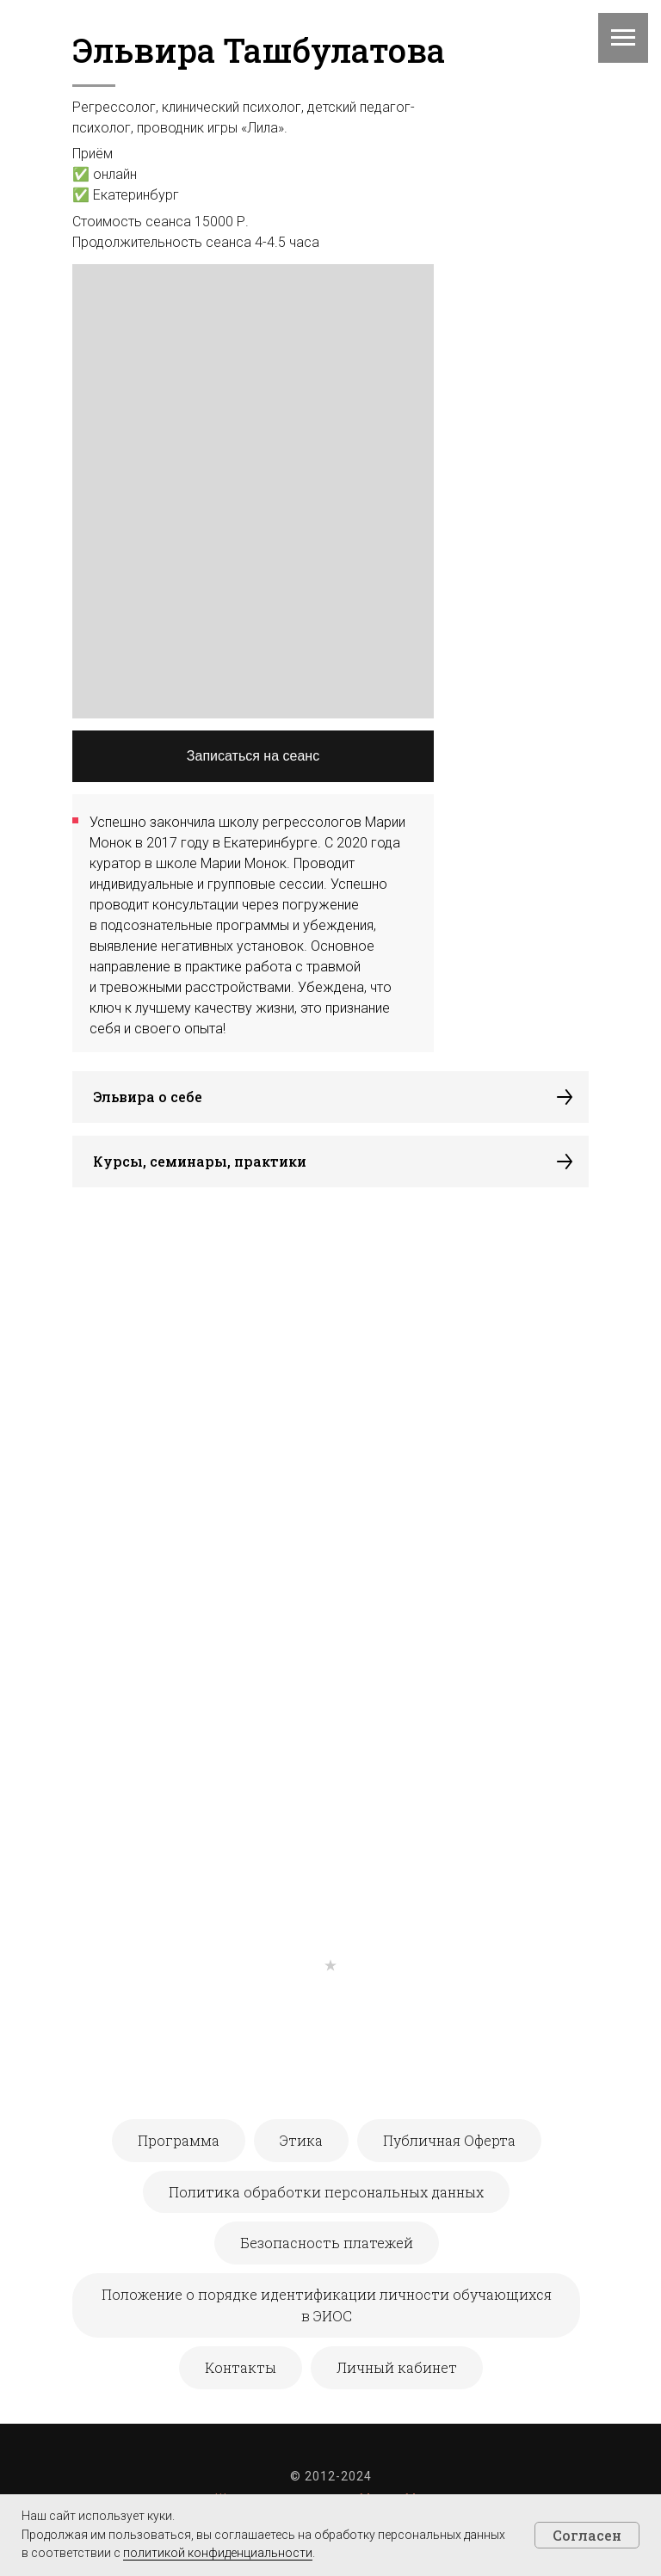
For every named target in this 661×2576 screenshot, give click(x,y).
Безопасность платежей (326, 2243)
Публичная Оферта (449, 2140)
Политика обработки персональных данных (326, 2192)
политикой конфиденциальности (217, 2553)
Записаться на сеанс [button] (253, 756)
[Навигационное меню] (623, 37)
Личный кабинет (397, 2367)
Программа (178, 2140)
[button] (330, 1097)
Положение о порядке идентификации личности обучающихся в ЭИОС (327, 2305)
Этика (301, 2140)
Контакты (240, 2367)
